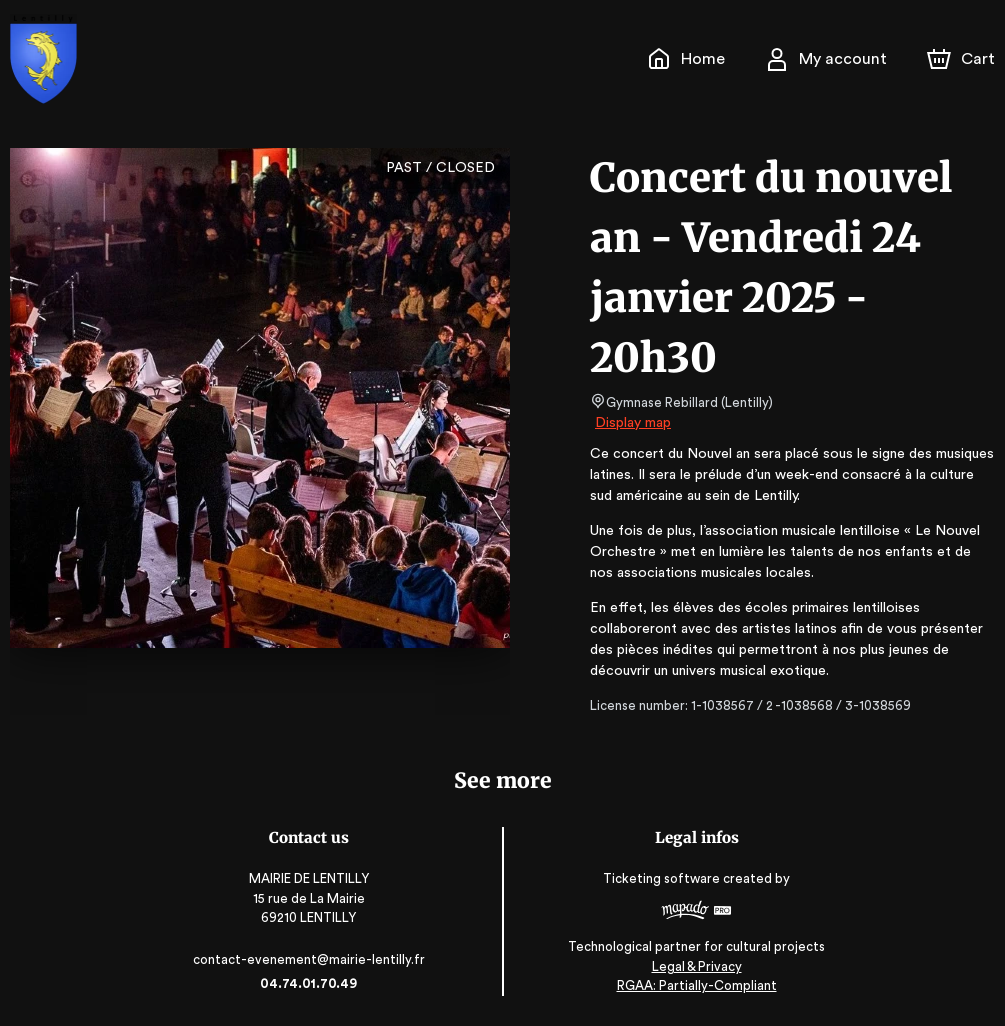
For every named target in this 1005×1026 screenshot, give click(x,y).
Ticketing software (659, 878)
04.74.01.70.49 (314, 983)
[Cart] (963, 59)
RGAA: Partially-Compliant (690, 985)
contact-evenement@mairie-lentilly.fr (314, 959)
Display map (633, 423)
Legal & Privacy (691, 966)
